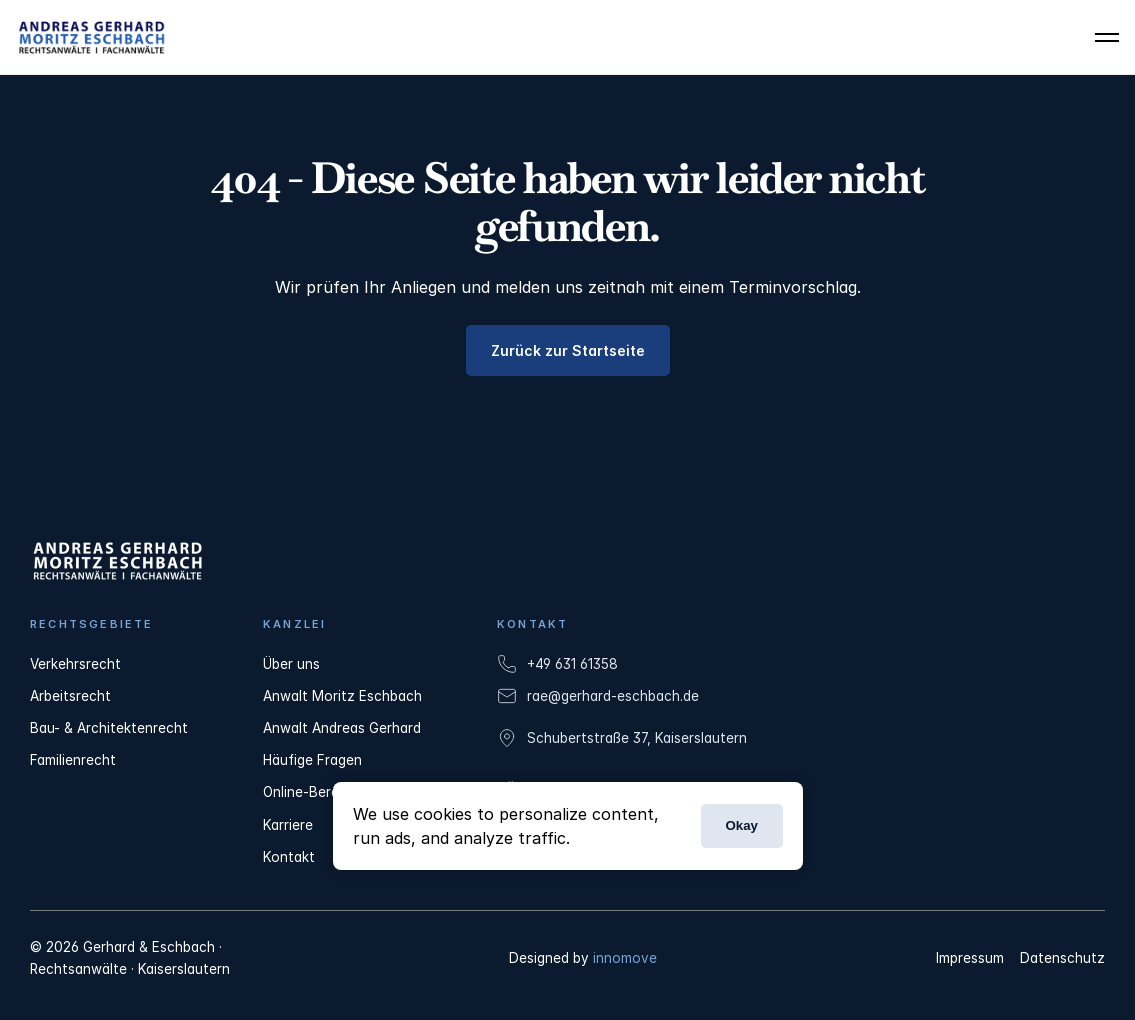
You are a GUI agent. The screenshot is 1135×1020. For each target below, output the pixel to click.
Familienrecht (73, 760)
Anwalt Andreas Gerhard (342, 728)
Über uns (291, 664)
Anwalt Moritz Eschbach (342, 696)
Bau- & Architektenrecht (109, 728)
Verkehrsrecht (75, 664)
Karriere (288, 825)
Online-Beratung (316, 792)
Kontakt (289, 857)
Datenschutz (1062, 958)
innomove (625, 958)
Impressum (970, 958)
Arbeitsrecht (70, 696)
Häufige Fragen (312, 760)
